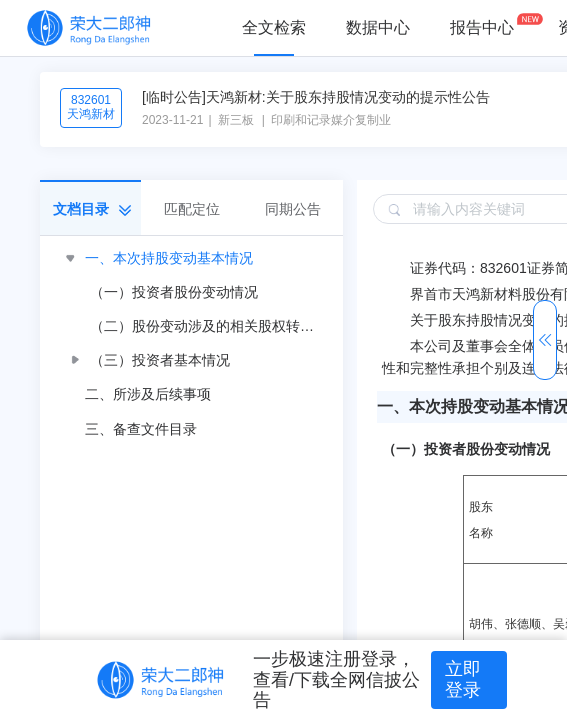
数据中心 (378, 27)
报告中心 (482, 27)
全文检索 (274, 27)
